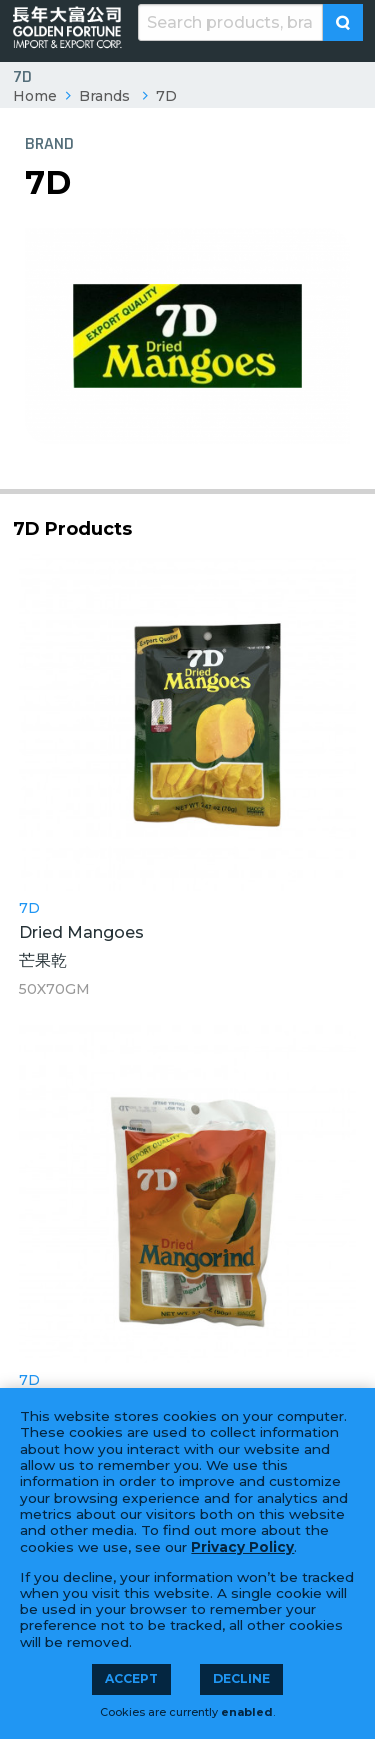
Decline (241, 1678)
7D (166, 96)
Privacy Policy (242, 1547)
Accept (131, 1678)
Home (35, 96)
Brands (104, 96)
